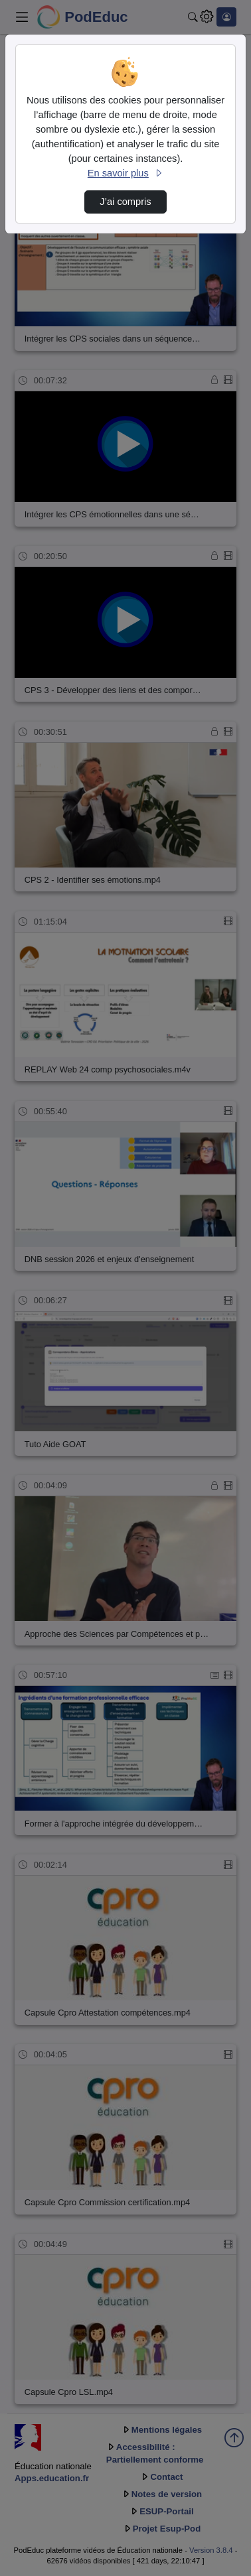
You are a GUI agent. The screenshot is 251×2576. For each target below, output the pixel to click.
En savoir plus (125, 173)
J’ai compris (125, 201)
